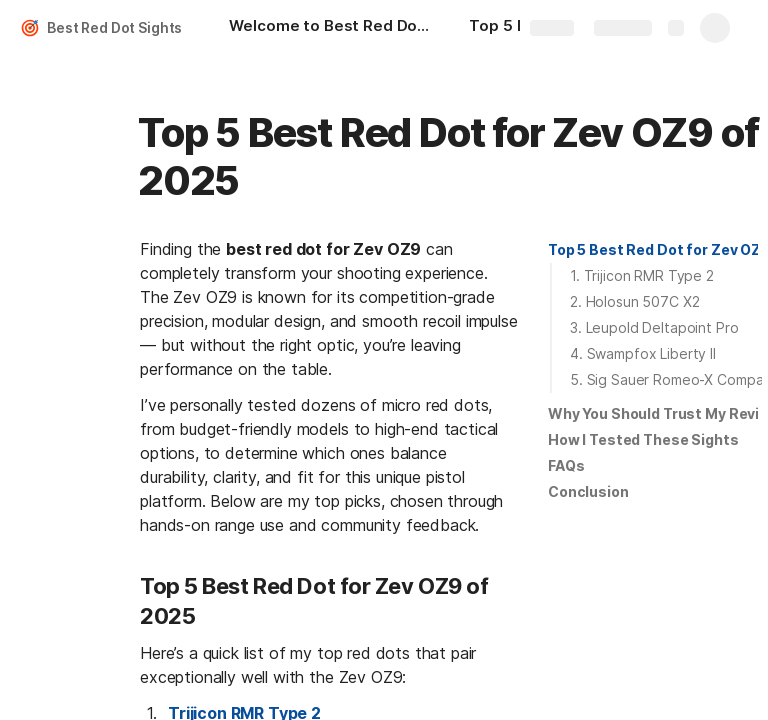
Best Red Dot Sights (114, 27)
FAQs (566, 465)
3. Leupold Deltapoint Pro (654, 327)
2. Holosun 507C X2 (634, 301)
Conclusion (588, 491)
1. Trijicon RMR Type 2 (642, 275)
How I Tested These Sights (643, 439)
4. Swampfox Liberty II (643, 353)
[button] (653, 250)
